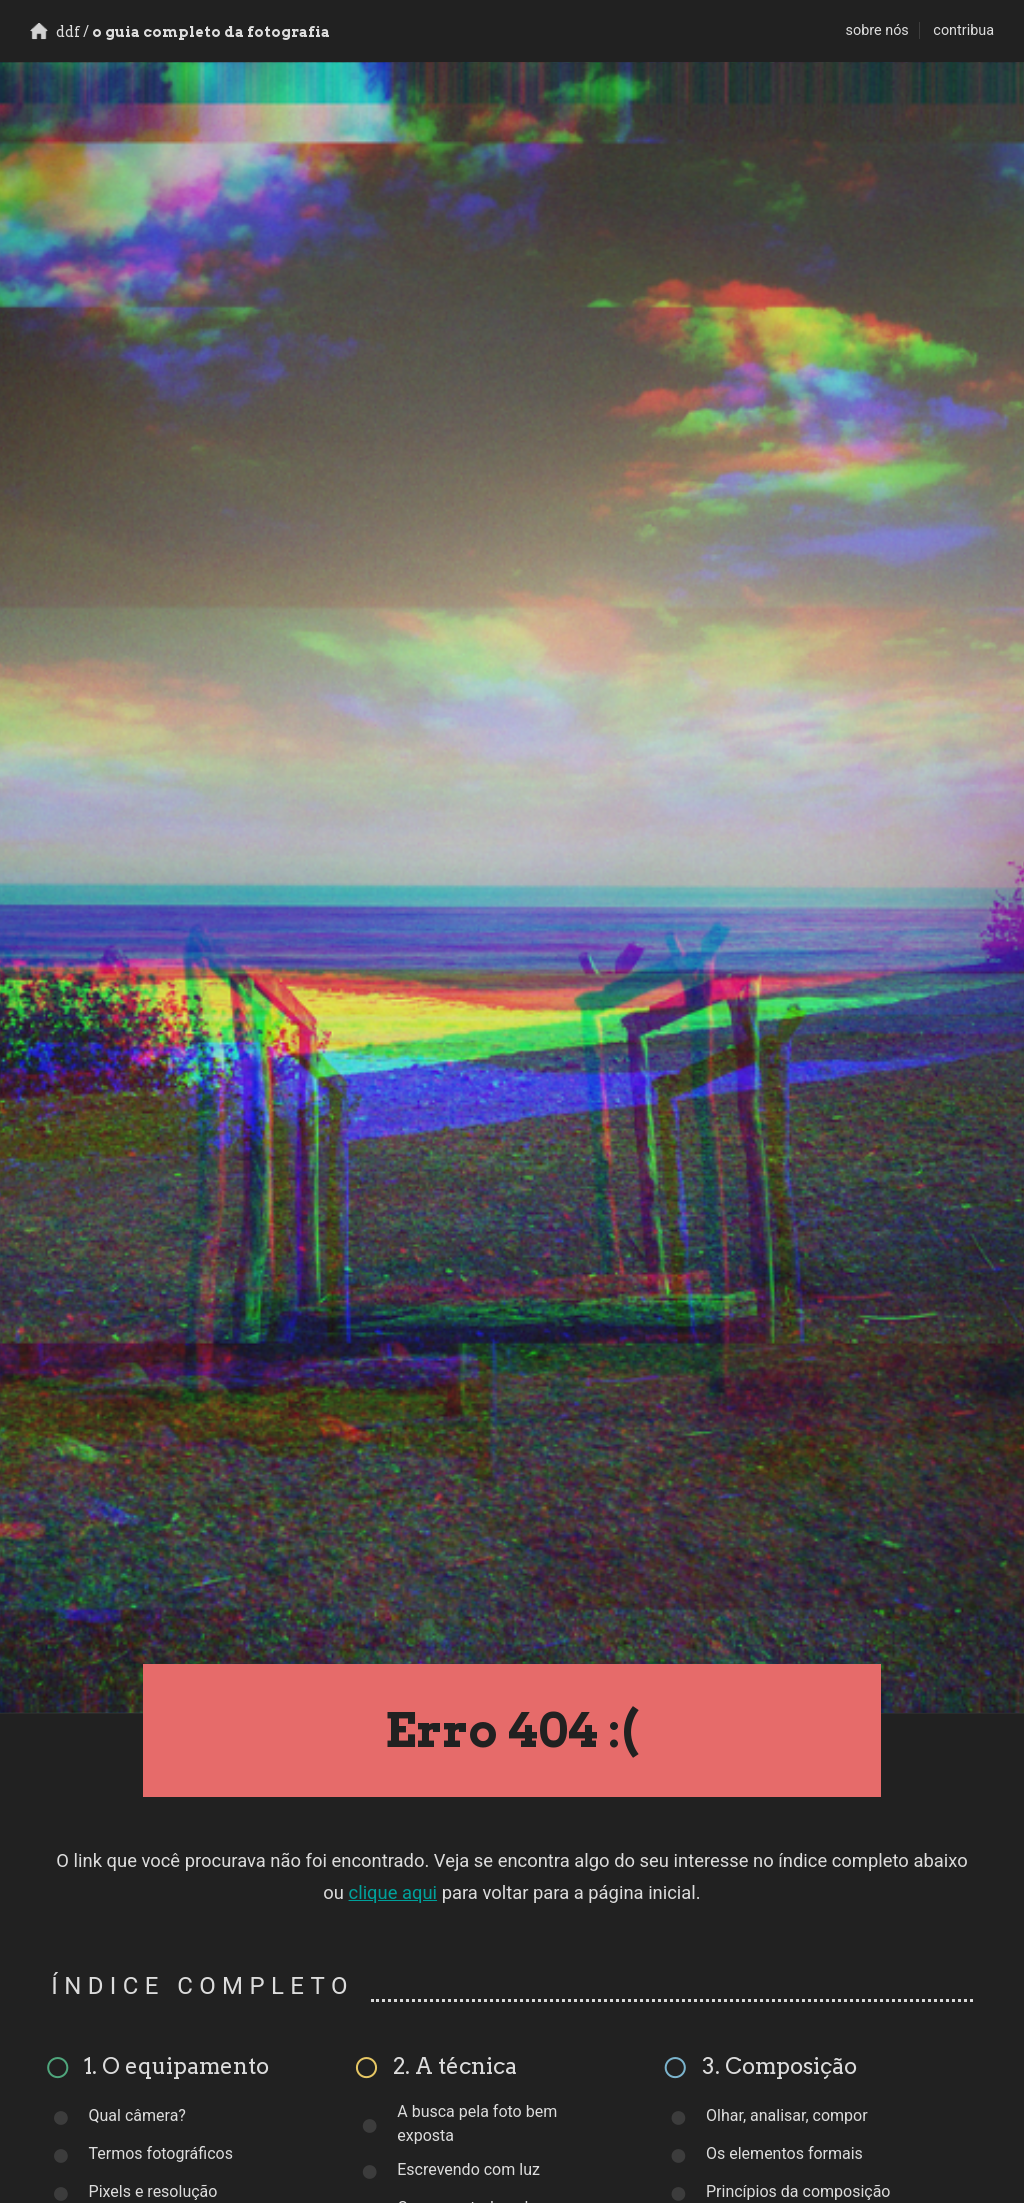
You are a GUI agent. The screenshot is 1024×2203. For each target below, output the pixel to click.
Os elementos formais (784, 2153)
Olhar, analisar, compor (787, 2115)
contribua (963, 30)
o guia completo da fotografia (180, 32)
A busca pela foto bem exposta (477, 2123)
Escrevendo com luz (468, 2169)
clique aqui (393, 1892)
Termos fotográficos (161, 2153)
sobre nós (877, 30)
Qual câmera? (137, 2115)
